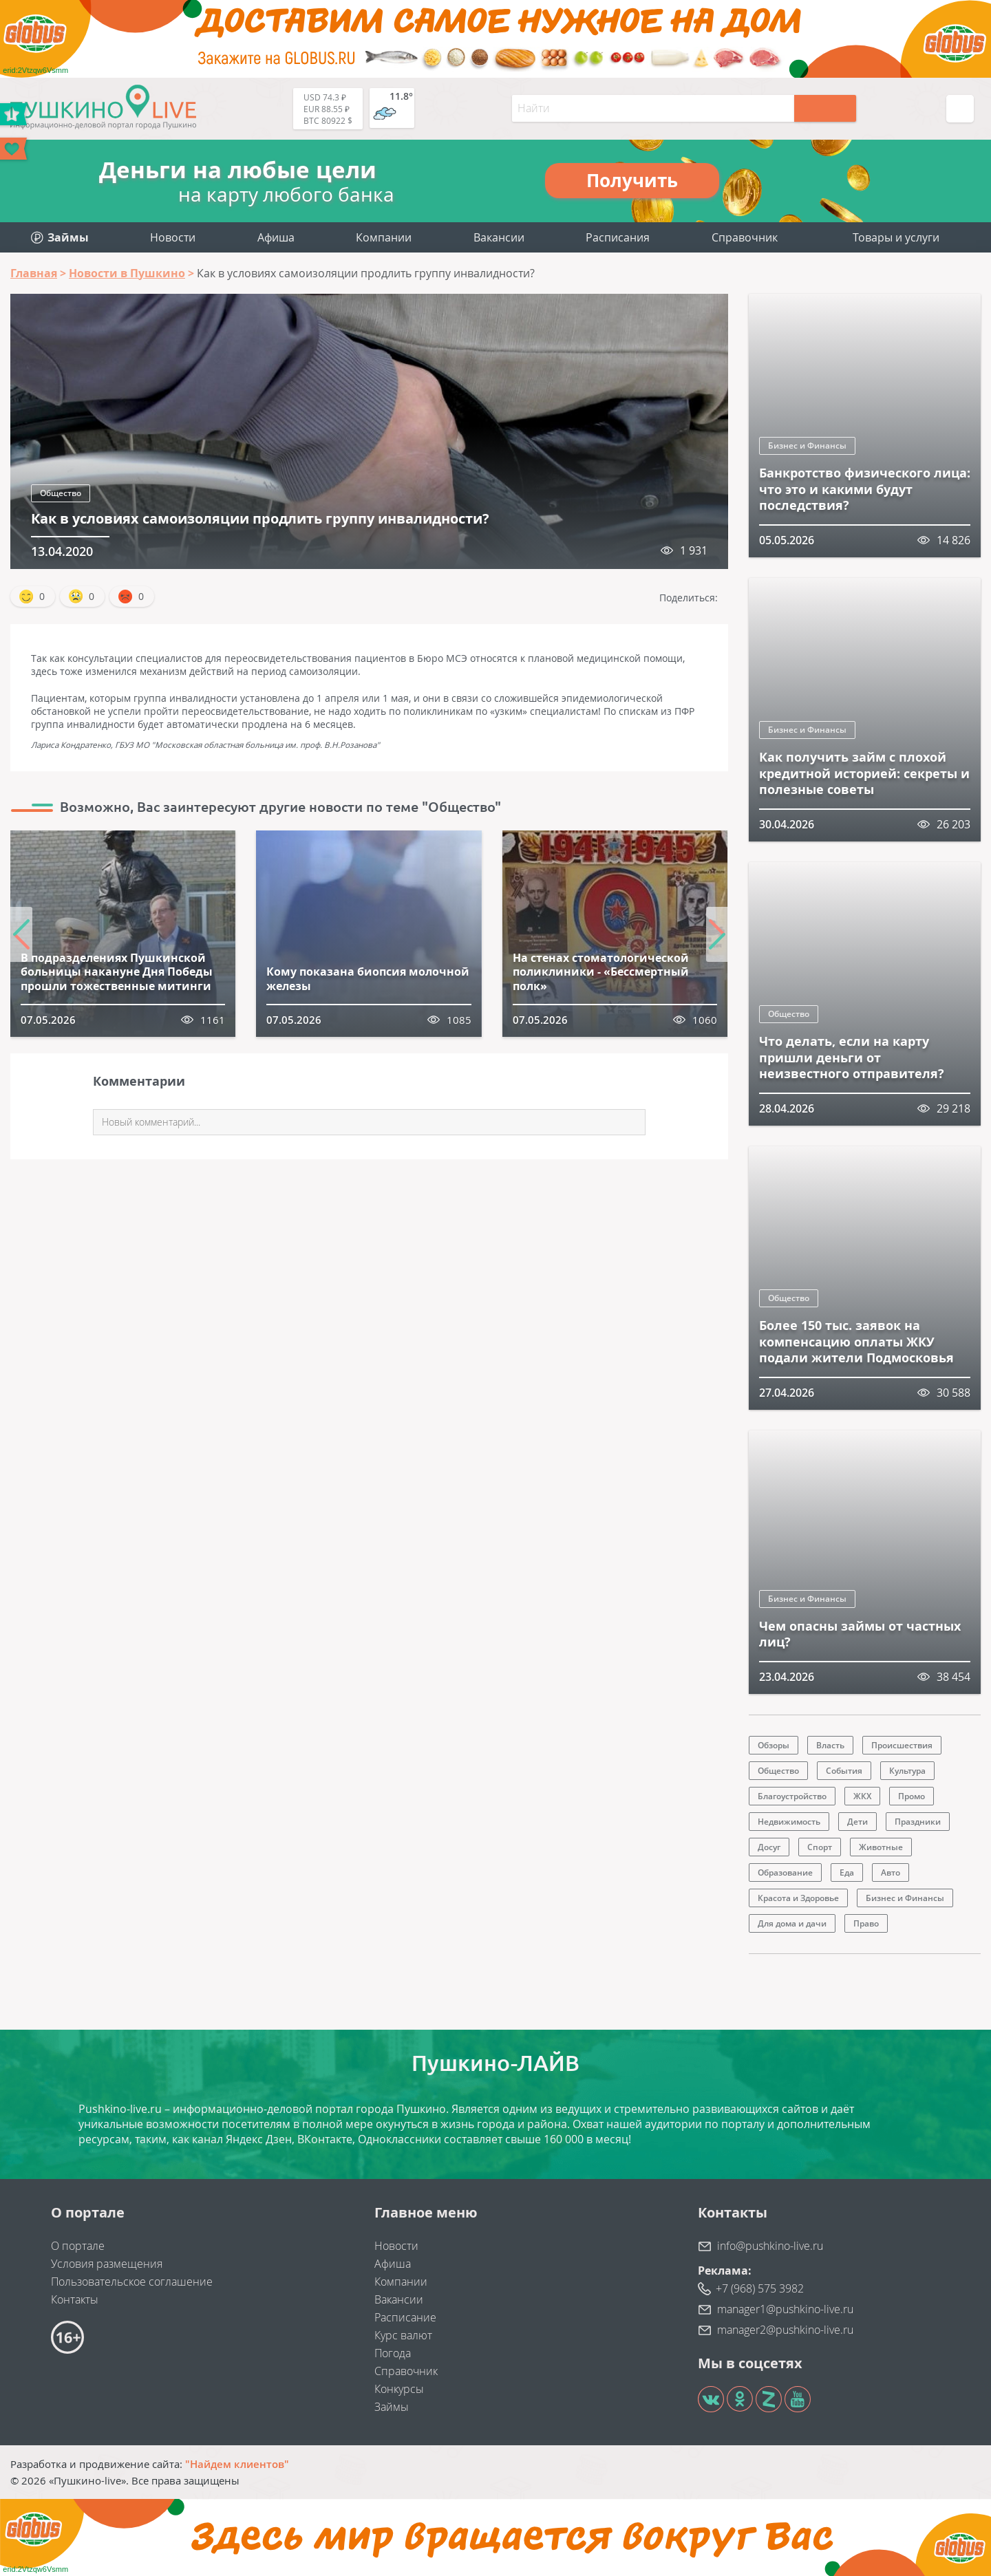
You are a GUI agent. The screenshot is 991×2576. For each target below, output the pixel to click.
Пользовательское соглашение (132, 2281)
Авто (890, 1872)
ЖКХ (862, 1796)
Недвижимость (789, 1821)
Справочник (745, 237)
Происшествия (902, 1745)
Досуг (769, 1847)
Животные (881, 1847)
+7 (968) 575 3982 (760, 2288)
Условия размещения (106, 2263)
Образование (785, 1872)
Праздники (918, 1821)
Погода (392, 2353)
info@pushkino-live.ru (770, 2245)
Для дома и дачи (792, 1923)
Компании (384, 237)
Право (866, 1923)
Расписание (405, 2317)
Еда (847, 1872)
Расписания (618, 237)
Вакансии (498, 237)
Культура (907, 1771)
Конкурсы (399, 2388)
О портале (78, 2245)
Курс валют (403, 2335)
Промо (911, 1796)
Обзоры (773, 1745)
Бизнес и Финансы (807, 445)
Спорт (819, 1847)
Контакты (74, 2299)
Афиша (276, 237)
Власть (830, 1745)
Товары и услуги (896, 237)
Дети (857, 1821)
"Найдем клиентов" (237, 2464)
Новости (172, 237)
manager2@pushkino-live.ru (785, 2329)
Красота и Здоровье (798, 1898)
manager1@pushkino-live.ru (785, 2309)
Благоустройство (792, 1796)
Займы (391, 2406)
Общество (60, 493)
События (844, 1771)
